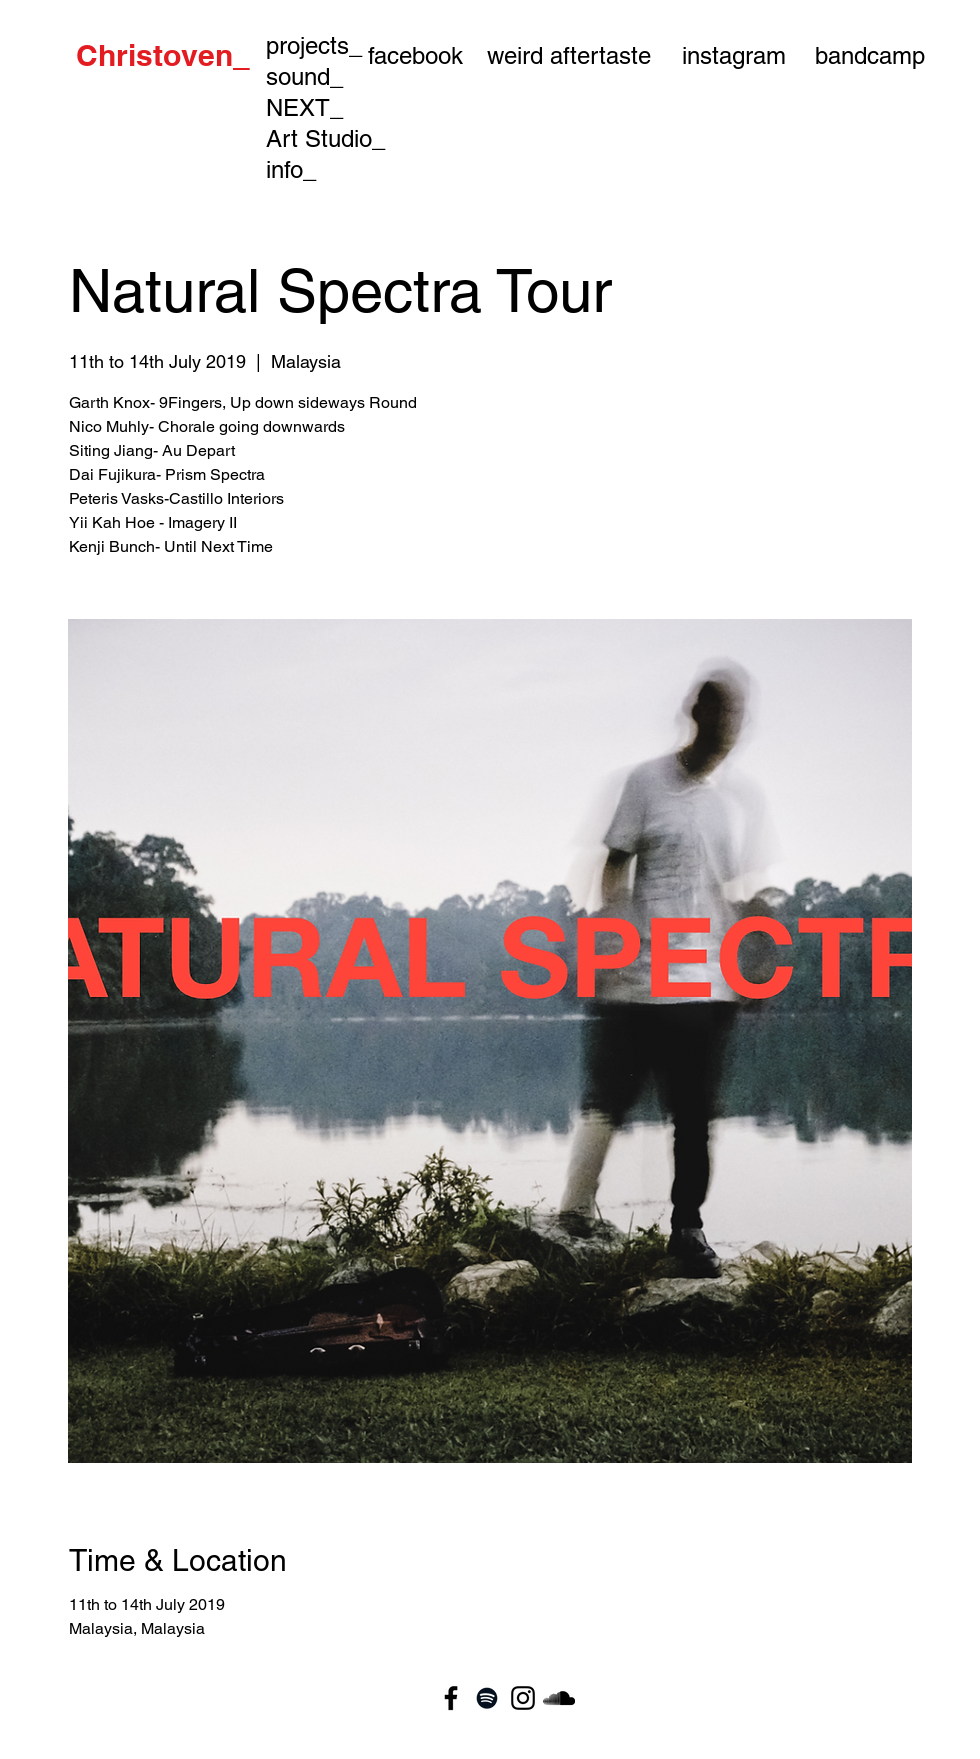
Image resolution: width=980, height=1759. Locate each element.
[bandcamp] (869, 55)
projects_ (314, 45)
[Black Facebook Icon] (451, 1698)
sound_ (304, 76)
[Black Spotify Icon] (487, 1698)
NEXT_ (304, 107)
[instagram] (734, 55)
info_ (291, 169)
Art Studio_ (325, 138)
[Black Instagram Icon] (523, 1698)
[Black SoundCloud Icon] (559, 1698)
